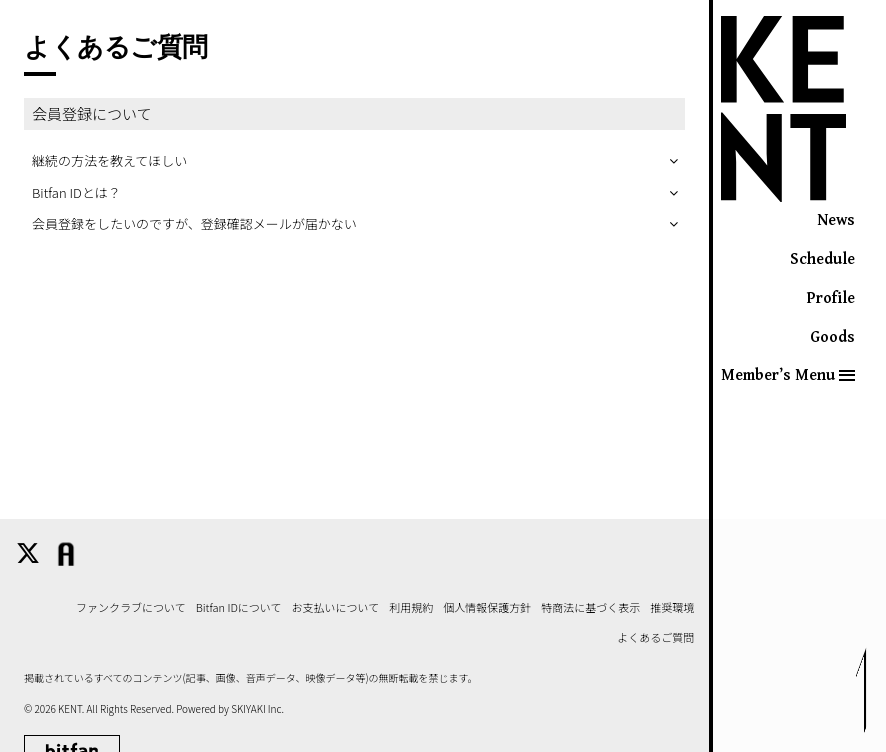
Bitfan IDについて (239, 607)
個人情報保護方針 (487, 607)
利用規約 (411, 607)
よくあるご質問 (655, 637)
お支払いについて (336, 607)
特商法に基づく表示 (590, 607)
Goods (832, 337)
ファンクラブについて (131, 607)
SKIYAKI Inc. (257, 708)
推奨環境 (672, 607)
